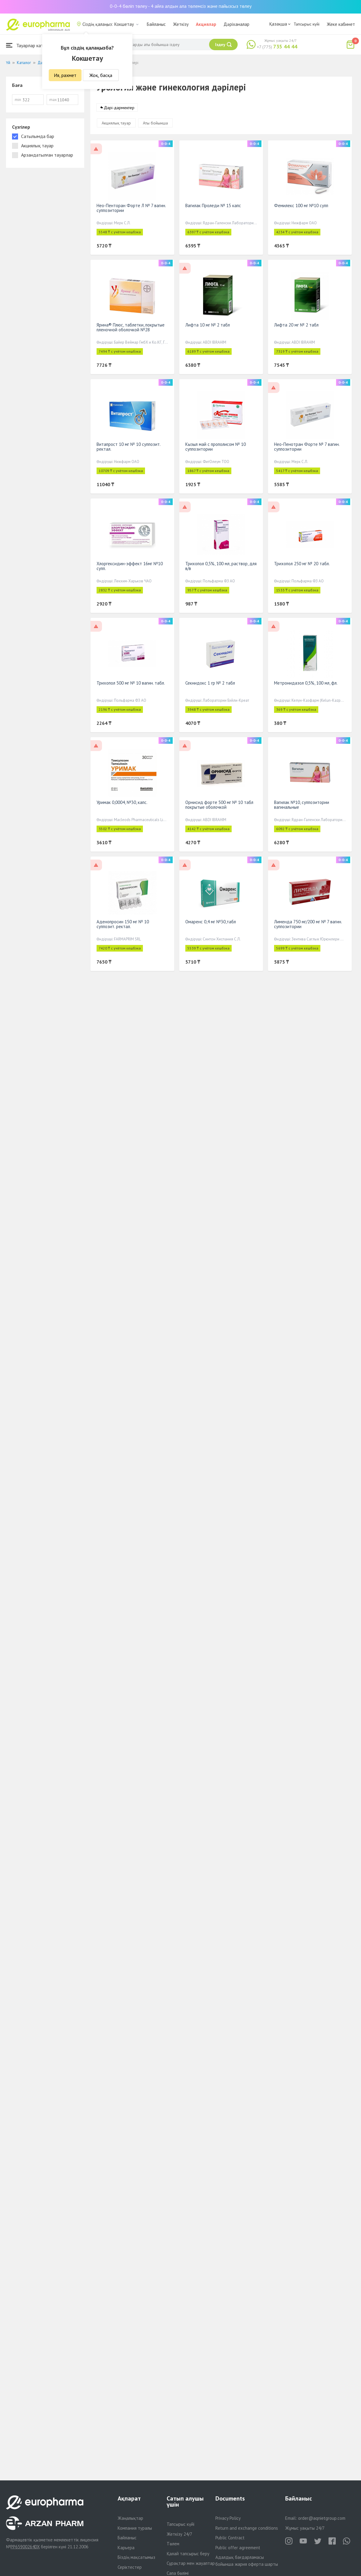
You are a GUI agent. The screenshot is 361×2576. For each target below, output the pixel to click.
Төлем (173, 2544)
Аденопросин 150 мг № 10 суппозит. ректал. (123, 924)
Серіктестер (130, 2567)
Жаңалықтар (130, 2518)
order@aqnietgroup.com (321, 2518)
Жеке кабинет (341, 24)
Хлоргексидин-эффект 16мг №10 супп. (130, 566)
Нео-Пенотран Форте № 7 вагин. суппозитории (306, 447)
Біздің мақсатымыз (136, 2557)
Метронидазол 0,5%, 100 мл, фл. (306, 683)
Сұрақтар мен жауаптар (191, 2563)
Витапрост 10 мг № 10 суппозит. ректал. (128, 447)
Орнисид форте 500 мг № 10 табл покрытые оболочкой (219, 805)
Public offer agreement (237, 2547)
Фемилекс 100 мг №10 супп (301, 206)
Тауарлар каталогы (30, 45)
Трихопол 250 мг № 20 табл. (302, 564)
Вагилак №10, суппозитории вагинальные (301, 805)
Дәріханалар (236, 24)
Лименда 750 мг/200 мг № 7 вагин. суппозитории (308, 924)
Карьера (126, 2547)
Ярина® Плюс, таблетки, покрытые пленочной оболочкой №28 (131, 327)
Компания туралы (135, 2528)
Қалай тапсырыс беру (188, 2553)
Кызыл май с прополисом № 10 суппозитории (215, 447)
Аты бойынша (155, 123)
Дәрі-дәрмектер (119, 108)
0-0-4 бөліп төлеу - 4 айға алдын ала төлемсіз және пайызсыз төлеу (180, 6)
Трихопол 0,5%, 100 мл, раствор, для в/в (221, 566)
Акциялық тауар (116, 123)
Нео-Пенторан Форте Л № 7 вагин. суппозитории (131, 208)
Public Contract (230, 2538)
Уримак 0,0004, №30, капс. (122, 802)
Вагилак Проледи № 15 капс (213, 206)
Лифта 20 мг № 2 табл (296, 325)
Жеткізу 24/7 (179, 2534)
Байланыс (156, 24)
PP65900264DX (25, 2547)
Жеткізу (181, 24)
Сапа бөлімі (178, 2573)
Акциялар (206, 24)
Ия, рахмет (65, 75)
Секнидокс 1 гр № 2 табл (210, 683)
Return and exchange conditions (246, 2528)
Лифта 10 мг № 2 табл (207, 325)
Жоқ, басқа (100, 75)
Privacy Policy (228, 2518)
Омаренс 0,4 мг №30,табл (210, 922)
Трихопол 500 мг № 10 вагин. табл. (131, 683)
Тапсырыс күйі (306, 24)
